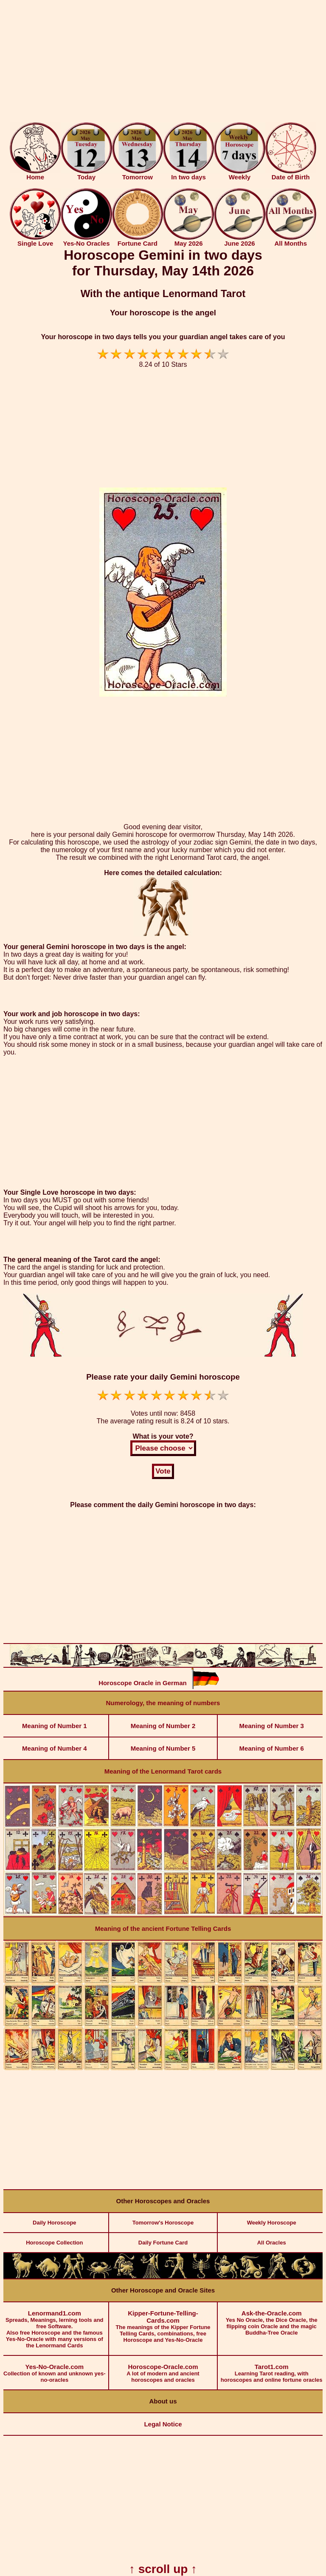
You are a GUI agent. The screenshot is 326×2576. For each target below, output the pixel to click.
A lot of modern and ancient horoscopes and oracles (163, 2369)
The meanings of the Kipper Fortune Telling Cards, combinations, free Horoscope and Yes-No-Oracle (163, 2322)
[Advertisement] (163, 62)
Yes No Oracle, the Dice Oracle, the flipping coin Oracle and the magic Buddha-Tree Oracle (271, 2319)
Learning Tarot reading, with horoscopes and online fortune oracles (271, 2369)
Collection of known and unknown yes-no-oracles (54, 2369)
